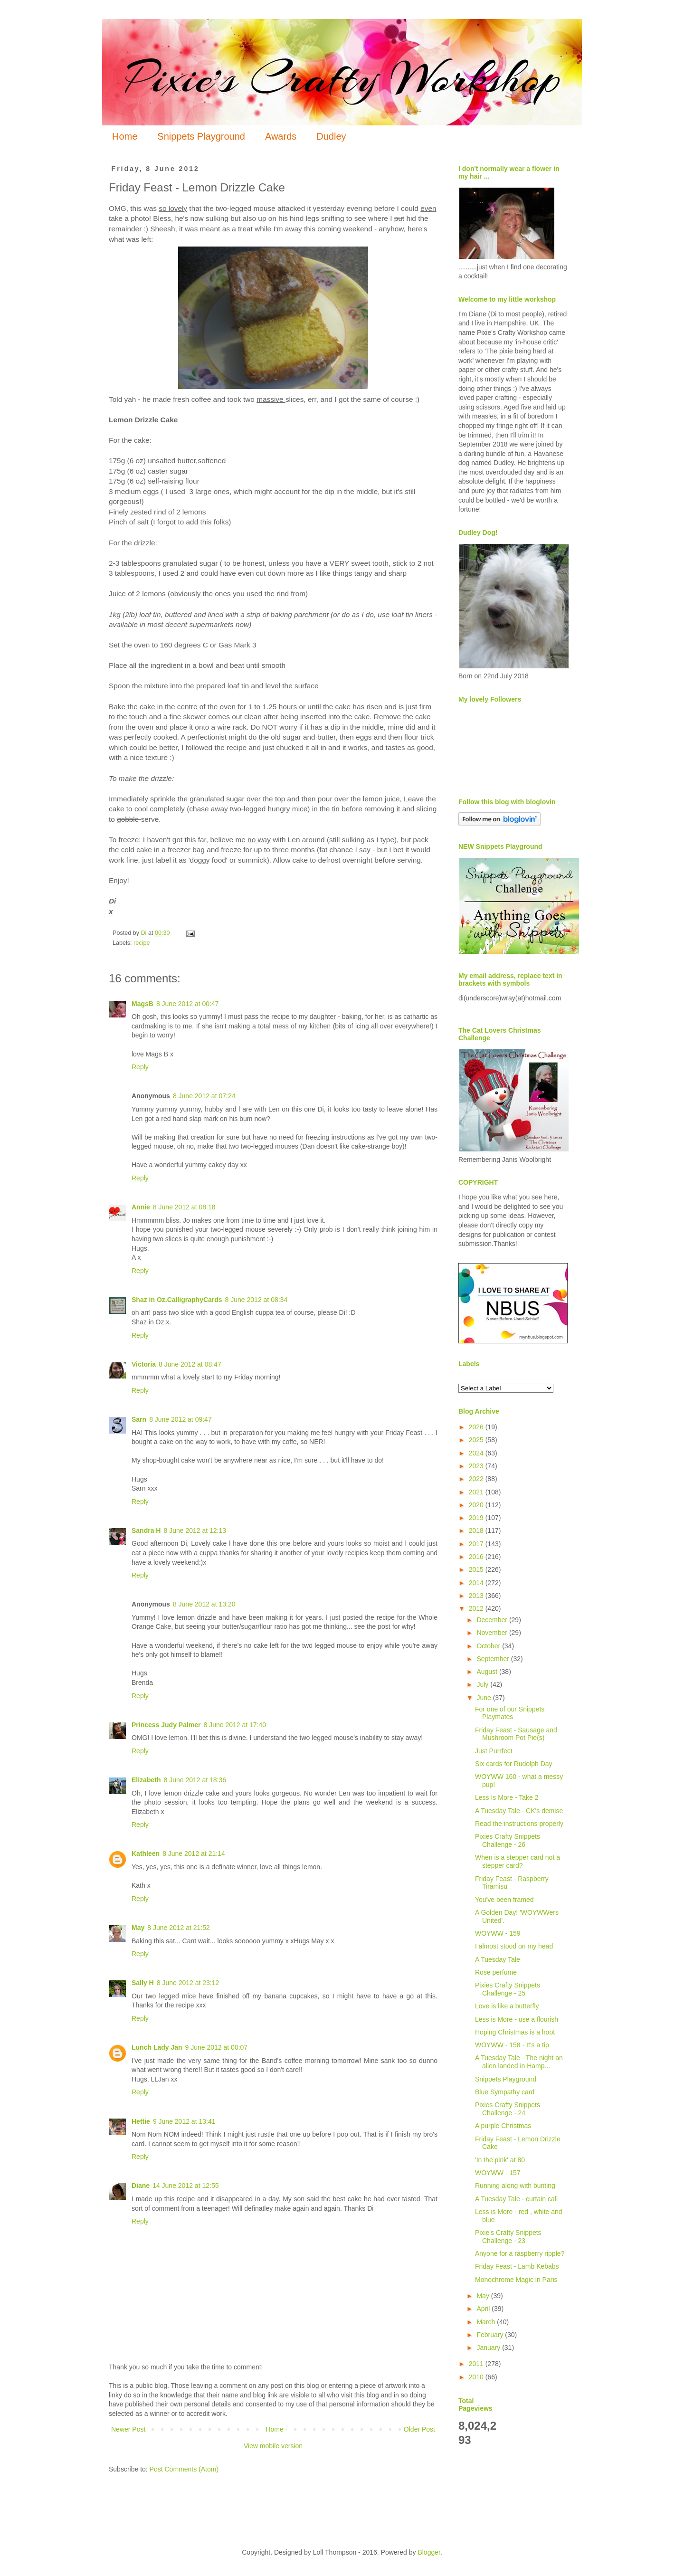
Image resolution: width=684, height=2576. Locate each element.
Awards (280, 136)
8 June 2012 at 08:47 (190, 1364)
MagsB (142, 1004)
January (489, 2347)
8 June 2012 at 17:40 (235, 1725)
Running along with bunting (515, 2185)
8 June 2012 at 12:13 (194, 1530)
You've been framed (504, 1899)
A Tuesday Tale (497, 1959)
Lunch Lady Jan (157, 2047)
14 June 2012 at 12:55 (185, 2185)
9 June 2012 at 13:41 (184, 2121)
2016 (477, 1556)
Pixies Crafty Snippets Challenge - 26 (507, 1840)
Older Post (419, 2429)
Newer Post (128, 2429)
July (483, 1684)
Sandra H (146, 1530)
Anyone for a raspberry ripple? (519, 2253)
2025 (477, 1440)
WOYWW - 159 (498, 1933)
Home (124, 136)
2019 (477, 1517)
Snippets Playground (201, 136)
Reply (140, 1067)
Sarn (139, 1419)
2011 (477, 2363)
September (493, 1659)
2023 (477, 1466)
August (487, 1671)
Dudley (331, 136)
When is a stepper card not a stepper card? (517, 1861)
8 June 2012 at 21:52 (178, 1927)
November (492, 1632)
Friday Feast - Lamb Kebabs (517, 2266)
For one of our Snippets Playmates (509, 1713)
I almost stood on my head (514, 1946)
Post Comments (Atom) (184, 2469)
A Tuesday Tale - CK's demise (519, 1811)
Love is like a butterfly (507, 2006)
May (138, 1927)
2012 (477, 1608)
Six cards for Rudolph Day (513, 1764)
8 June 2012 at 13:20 (204, 1604)
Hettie (141, 2121)
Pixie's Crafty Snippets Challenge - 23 (508, 2236)
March (486, 2322)
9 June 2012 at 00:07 (216, 2047)
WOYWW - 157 (498, 2173)
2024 (477, 1453)
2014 (477, 1583)
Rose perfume (496, 1972)
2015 (477, 1569)
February (490, 2334)
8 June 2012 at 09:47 (180, 1419)
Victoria (144, 1364)
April (484, 2308)
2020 (477, 1505)
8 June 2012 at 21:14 (193, 1853)
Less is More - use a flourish (516, 2019)
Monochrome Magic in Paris (516, 2279)
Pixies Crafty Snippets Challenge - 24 (507, 2109)
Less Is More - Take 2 (507, 1797)
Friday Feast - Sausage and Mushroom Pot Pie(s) (516, 1734)
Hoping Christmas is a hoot (515, 2032)
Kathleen (146, 1853)
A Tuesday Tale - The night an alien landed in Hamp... (519, 2062)
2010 (477, 2377)
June (484, 1697)
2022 (477, 1479)
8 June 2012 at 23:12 (188, 1983)
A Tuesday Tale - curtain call (516, 2199)
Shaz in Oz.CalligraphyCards (177, 1299)
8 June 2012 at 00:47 (187, 1004)
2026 (477, 1427)
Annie (141, 1207)
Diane (141, 2185)
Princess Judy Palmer (166, 1725)
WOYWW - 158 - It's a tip (512, 2045)
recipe (141, 943)
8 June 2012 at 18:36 (194, 1780)
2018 (477, 1530)
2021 (477, 1492)
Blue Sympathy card (504, 2092)
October (489, 1646)
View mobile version (273, 2446)
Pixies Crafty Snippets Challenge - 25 (507, 1989)
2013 (477, 1595)
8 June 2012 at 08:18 (184, 1207)
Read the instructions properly (519, 1823)
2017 (477, 1544)
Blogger (429, 2552)
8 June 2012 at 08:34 (256, 1299)
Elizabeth (146, 1780)
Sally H (143, 1983)
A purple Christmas (503, 2125)
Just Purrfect (494, 1751)
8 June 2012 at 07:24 (204, 1096)
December (492, 1620)
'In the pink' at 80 (500, 2160)
